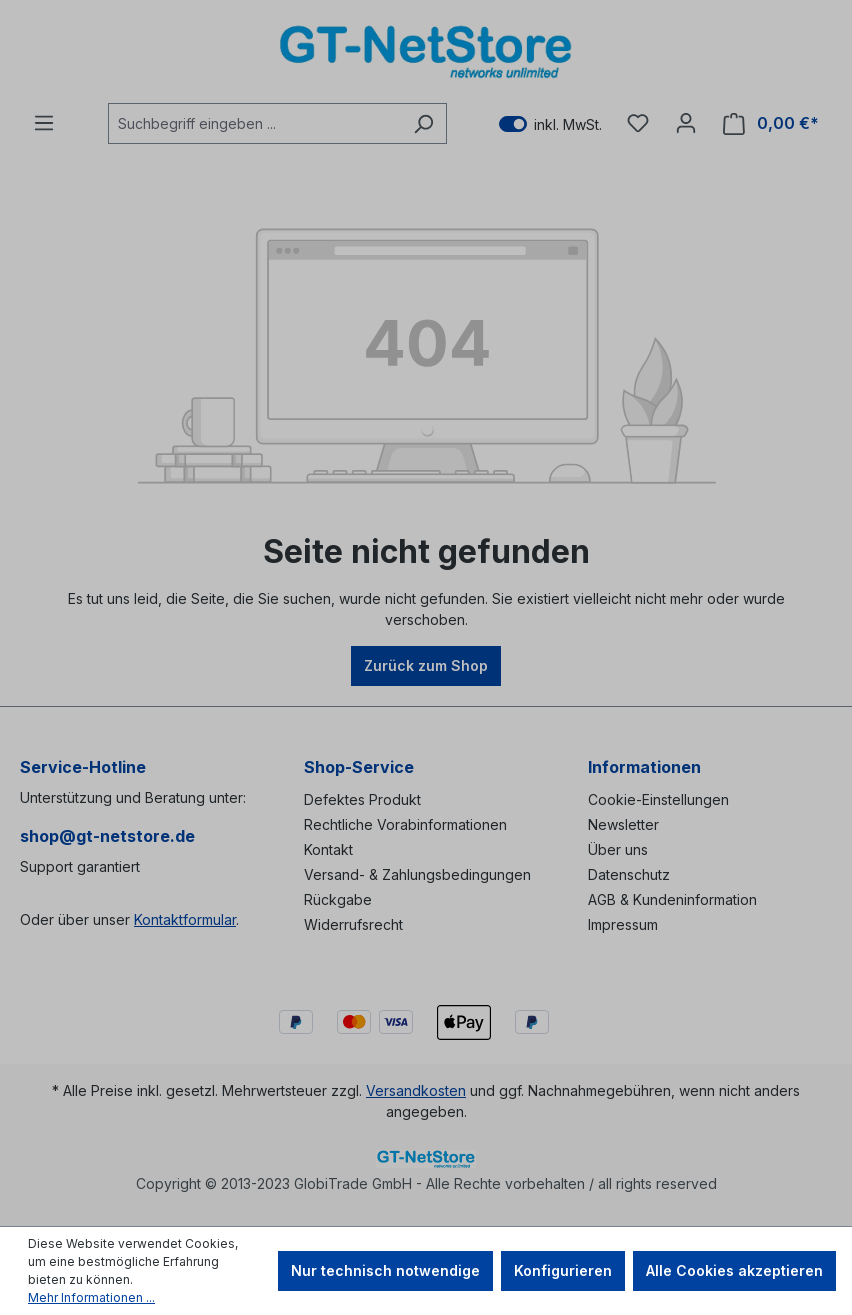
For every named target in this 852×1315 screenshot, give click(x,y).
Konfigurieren (563, 1270)
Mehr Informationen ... (91, 1297)
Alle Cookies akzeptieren (734, 1270)
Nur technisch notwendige (385, 1270)
